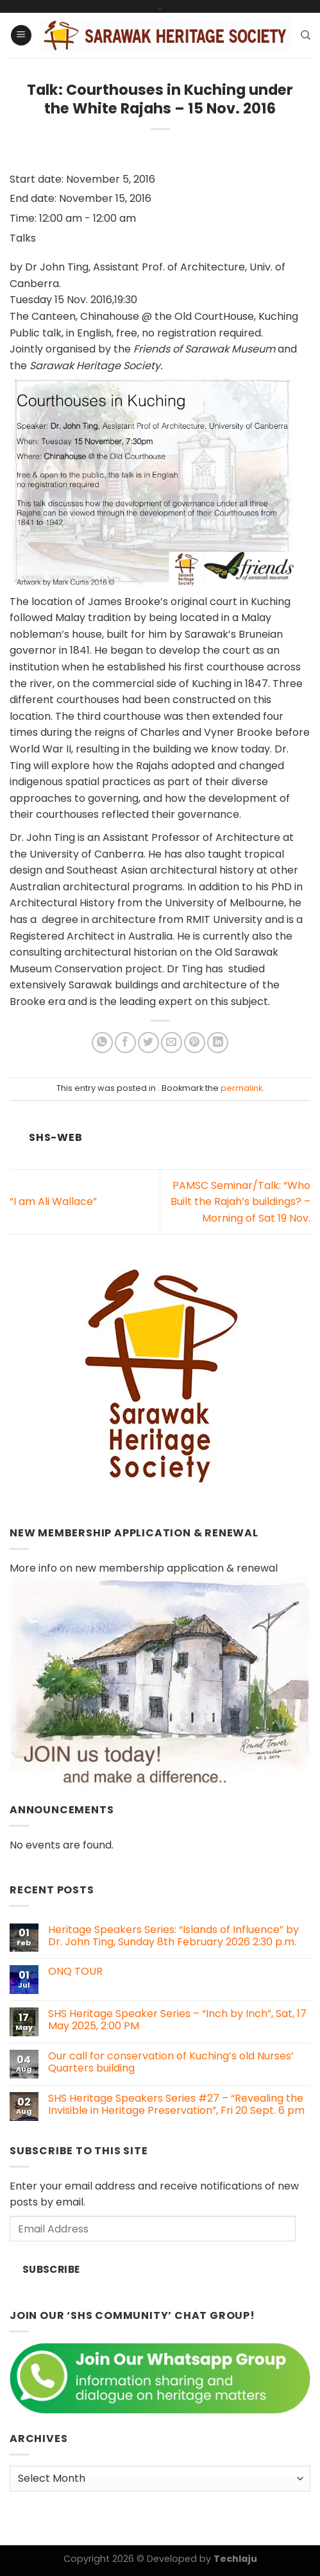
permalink (241, 1088)
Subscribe (51, 2269)
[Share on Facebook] (125, 1042)
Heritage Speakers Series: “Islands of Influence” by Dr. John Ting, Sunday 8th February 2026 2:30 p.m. (173, 1936)
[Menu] (21, 35)
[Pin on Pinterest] (194, 1042)
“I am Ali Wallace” (53, 1201)
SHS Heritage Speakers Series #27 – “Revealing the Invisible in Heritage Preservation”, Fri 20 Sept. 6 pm (176, 2104)
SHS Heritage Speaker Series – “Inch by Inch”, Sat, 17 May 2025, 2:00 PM (177, 2019)
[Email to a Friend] (171, 1042)
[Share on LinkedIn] (217, 1042)
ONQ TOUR (75, 1971)
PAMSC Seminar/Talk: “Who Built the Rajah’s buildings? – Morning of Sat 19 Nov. (240, 1202)
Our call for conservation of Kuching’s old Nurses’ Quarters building (171, 2062)
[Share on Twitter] (148, 1042)
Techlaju (235, 2558)
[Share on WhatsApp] (102, 1042)
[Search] (305, 35)
